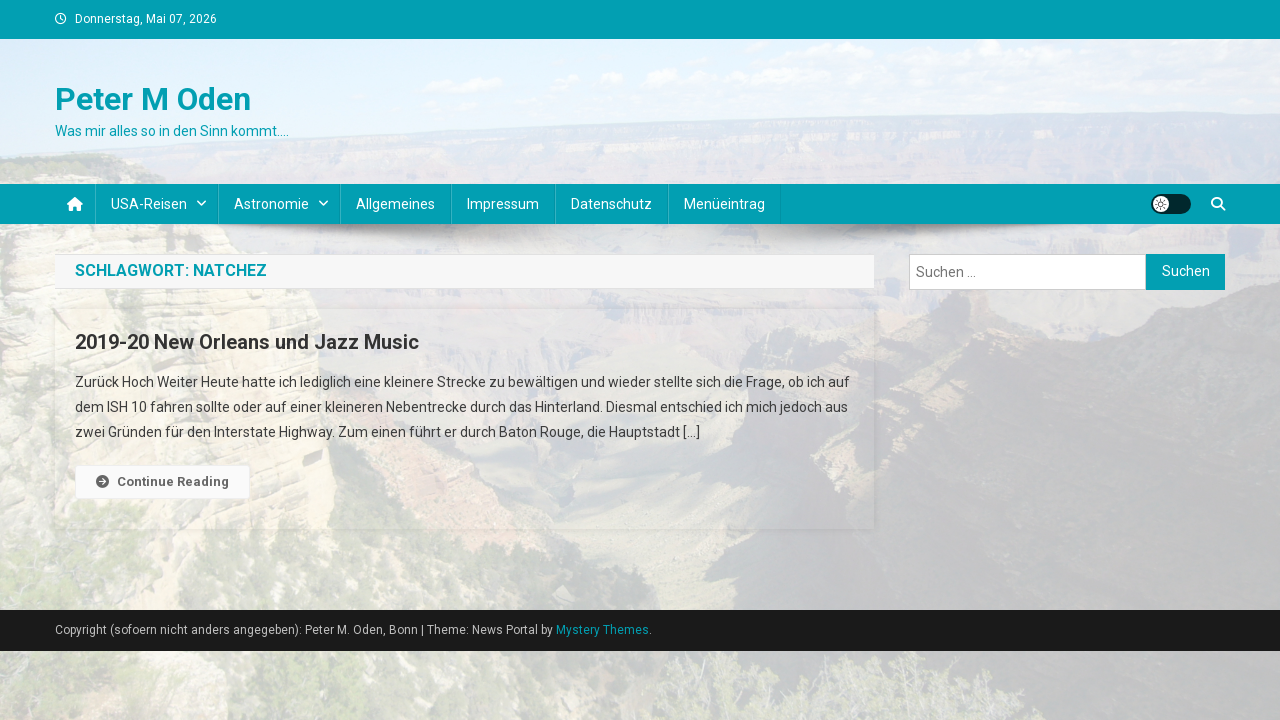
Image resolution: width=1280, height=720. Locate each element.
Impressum (503, 204)
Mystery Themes (602, 630)
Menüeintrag (724, 204)
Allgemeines (395, 204)
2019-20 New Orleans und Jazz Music (247, 342)
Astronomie (271, 204)
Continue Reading (162, 481)
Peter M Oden (153, 99)
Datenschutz (611, 204)
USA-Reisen (149, 204)
